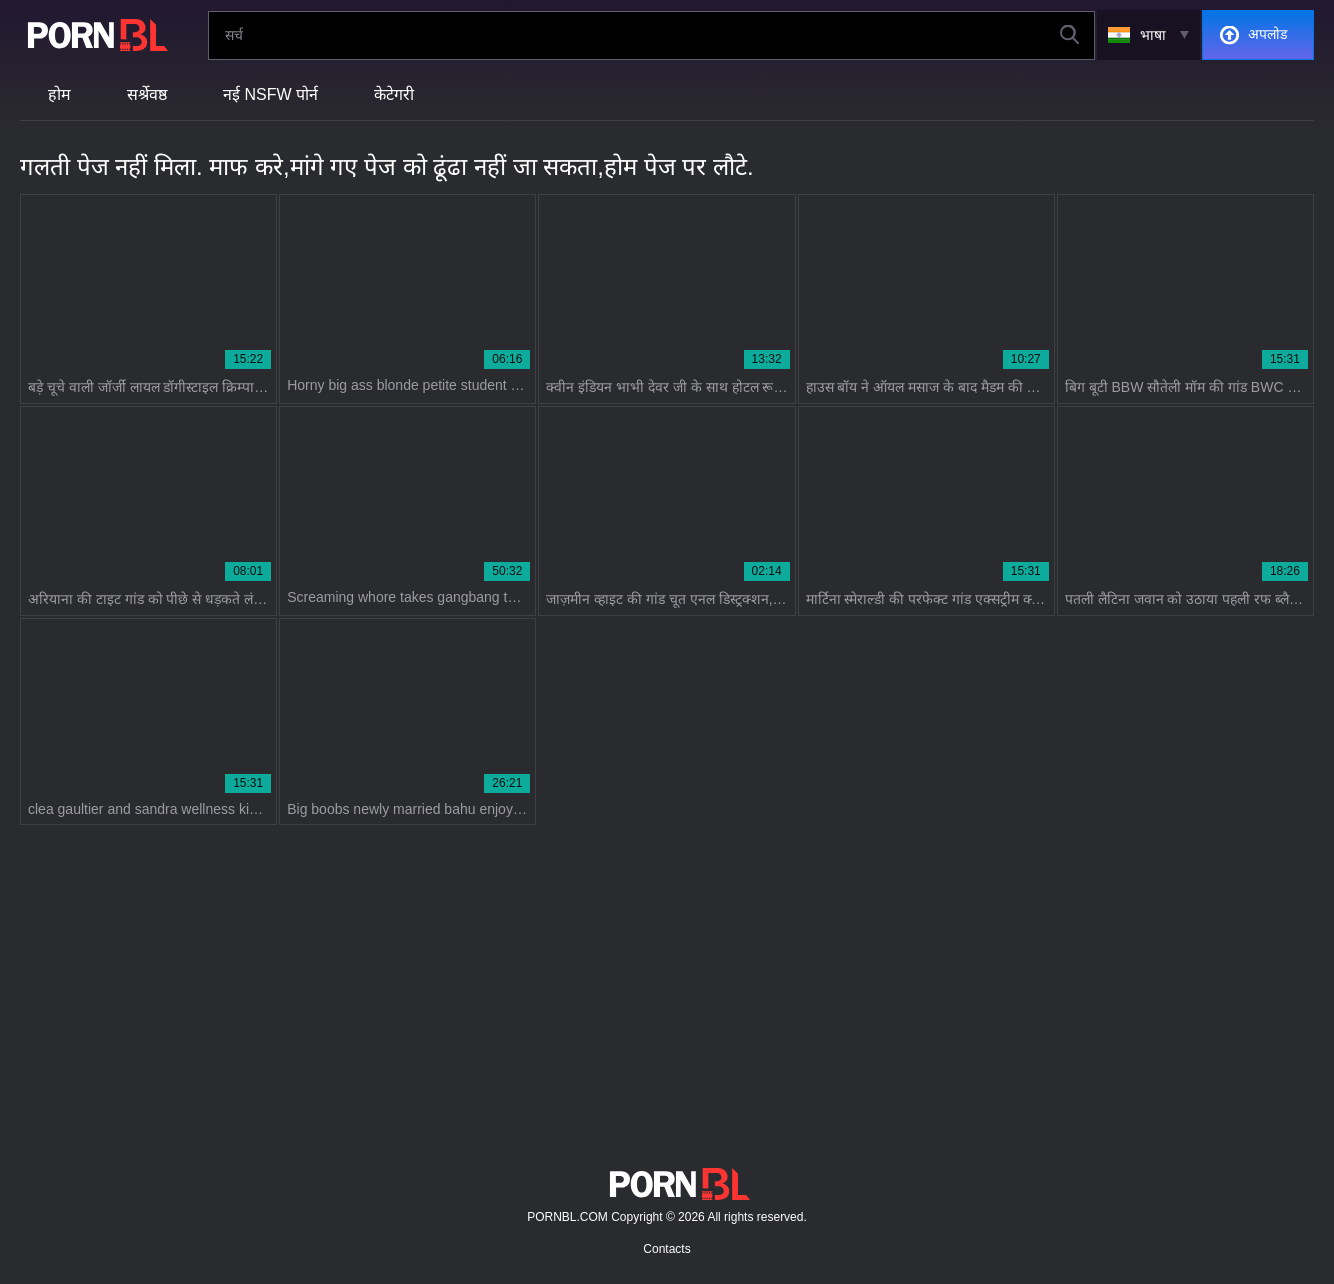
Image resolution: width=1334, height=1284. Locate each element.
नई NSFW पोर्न (270, 94)
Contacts (666, 1249)
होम (59, 94)
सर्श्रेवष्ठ (147, 94)
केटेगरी (394, 94)
